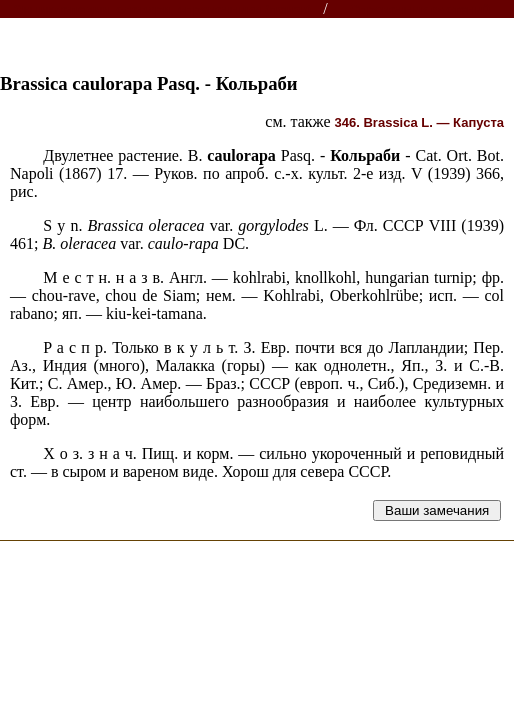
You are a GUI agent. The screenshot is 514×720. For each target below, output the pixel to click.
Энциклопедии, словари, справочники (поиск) (162, 9)
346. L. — (419, 122)
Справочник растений (420, 9)
